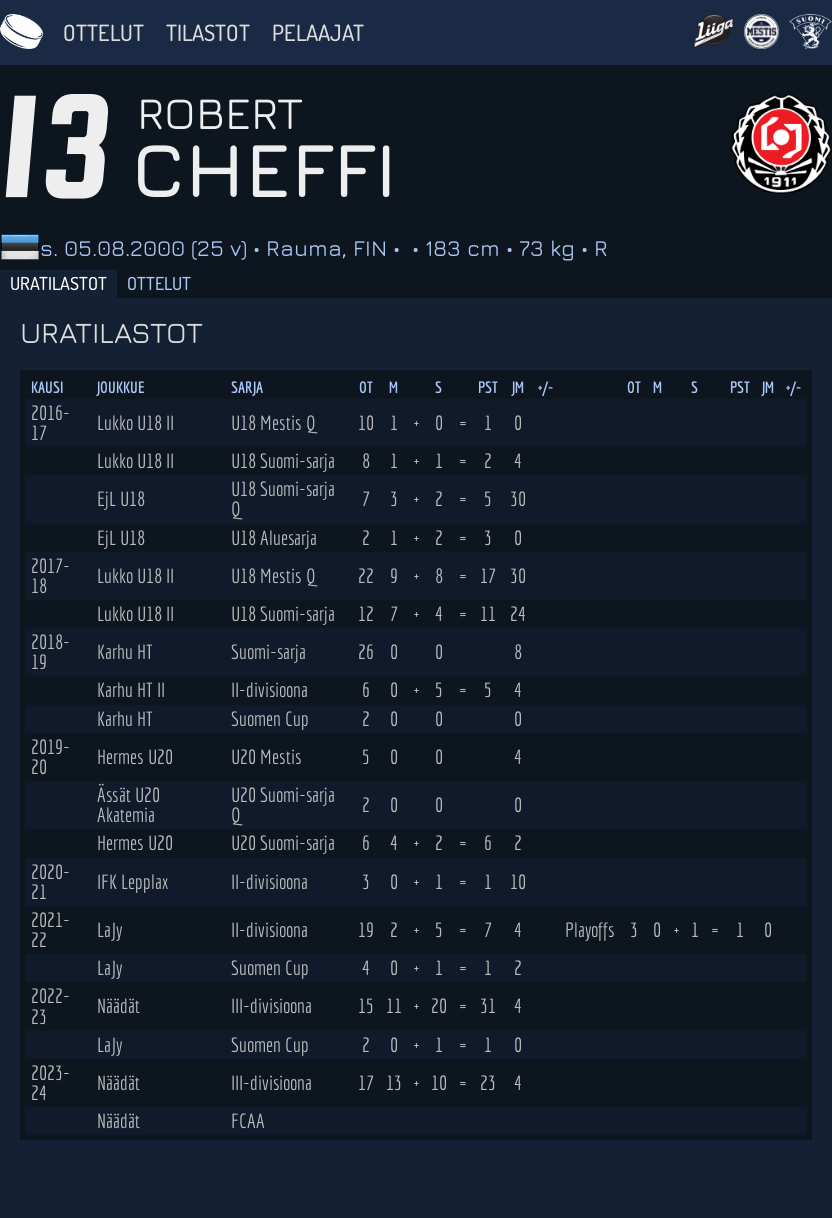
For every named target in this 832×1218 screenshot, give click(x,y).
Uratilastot (58, 283)
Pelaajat (318, 32)
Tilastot (208, 32)
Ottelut (103, 32)
